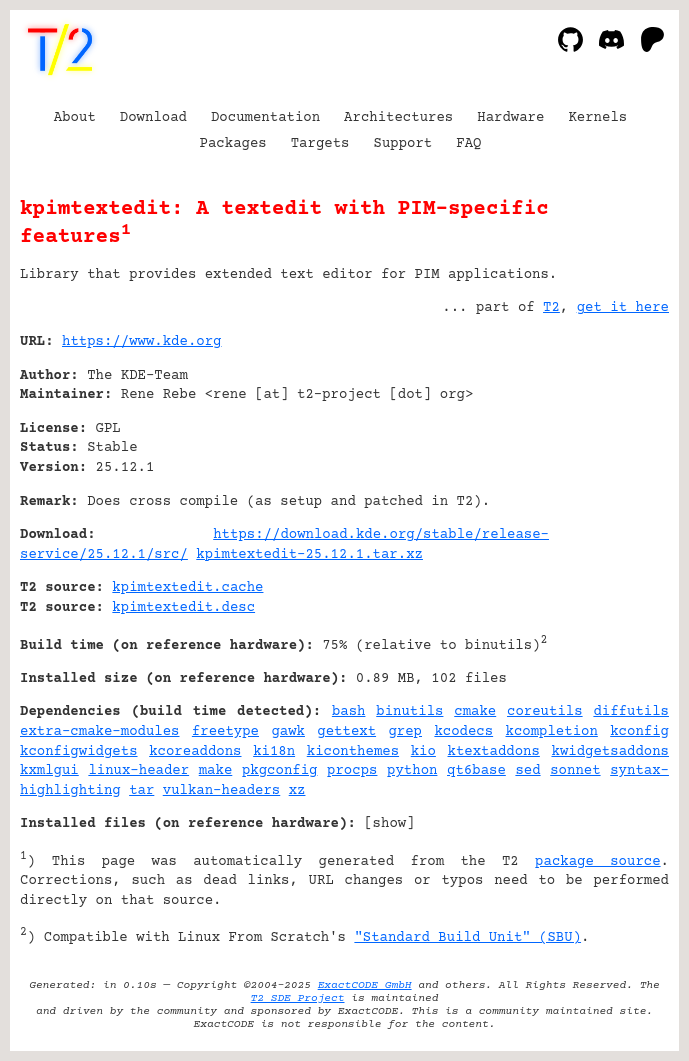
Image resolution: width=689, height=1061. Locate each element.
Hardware (510, 118)
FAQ (468, 144)
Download (153, 118)
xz (297, 791)
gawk (288, 732)
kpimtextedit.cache (187, 588)
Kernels (597, 118)
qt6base (476, 771)
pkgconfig (280, 771)
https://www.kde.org (142, 342)
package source (597, 862)
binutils (409, 712)
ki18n (274, 752)
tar (141, 791)
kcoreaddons (195, 752)
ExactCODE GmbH (365, 985)
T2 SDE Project (298, 998)
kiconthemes (353, 752)
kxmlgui (49, 771)
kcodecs (463, 732)
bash (349, 712)
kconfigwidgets (79, 752)
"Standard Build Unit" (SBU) (467, 938)
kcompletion (552, 732)
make (216, 771)
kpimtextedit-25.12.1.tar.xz (309, 555)
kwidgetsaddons (610, 752)
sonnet (575, 771)
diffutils (631, 712)
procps (352, 771)
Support (402, 144)
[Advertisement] (609, 463)
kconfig (639, 732)
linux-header (138, 771)
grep (405, 732)
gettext (346, 732)
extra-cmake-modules (100, 732)
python (412, 771)
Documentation (265, 118)
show (390, 824)
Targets (320, 144)
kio (423, 752)
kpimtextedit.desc (183, 608)
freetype (225, 732)
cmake (475, 712)
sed (527, 771)
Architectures (398, 118)
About (75, 118)
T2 (551, 308)
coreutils (545, 712)
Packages (233, 144)
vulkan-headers (222, 791)
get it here (623, 308)
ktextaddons (494, 752)
